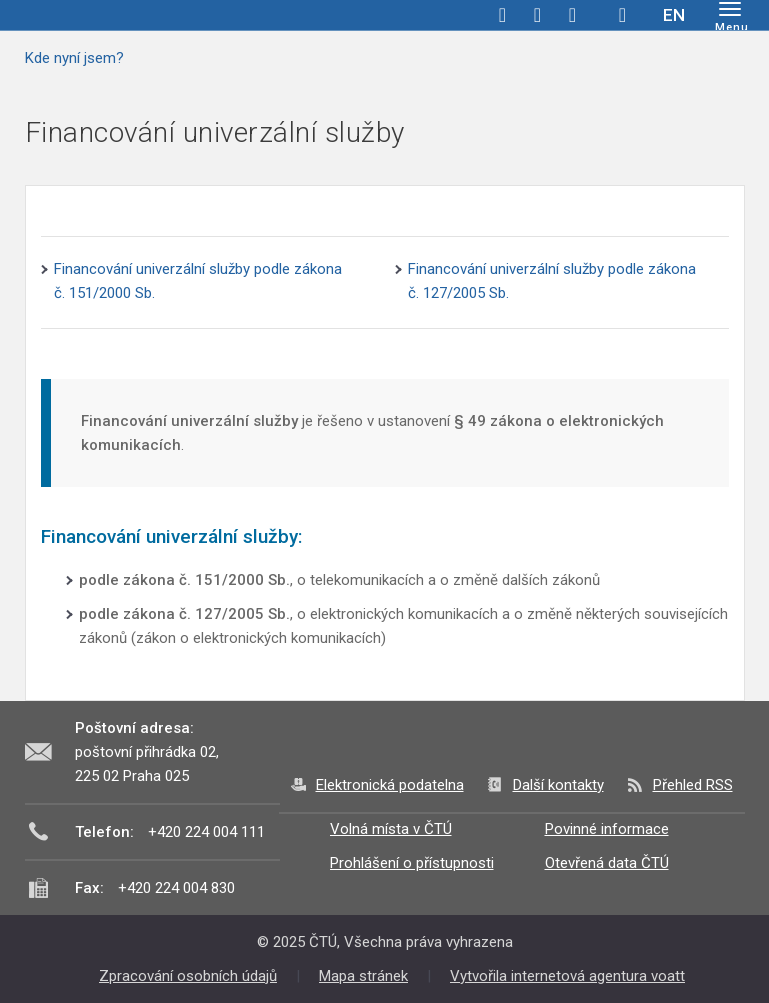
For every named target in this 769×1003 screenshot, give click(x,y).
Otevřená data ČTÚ (607, 863)
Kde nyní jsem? (74, 58)
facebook (503, 15)
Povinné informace (607, 829)
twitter (538, 15)
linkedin (573, 15)
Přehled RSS (693, 785)
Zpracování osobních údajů (188, 976)
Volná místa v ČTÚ (391, 829)
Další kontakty (558, 785)
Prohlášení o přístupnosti (412, 863)
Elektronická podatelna (390, 785)
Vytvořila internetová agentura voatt (567, 976)
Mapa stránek (363, 976)
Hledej (623, 15)
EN (674, 15)
